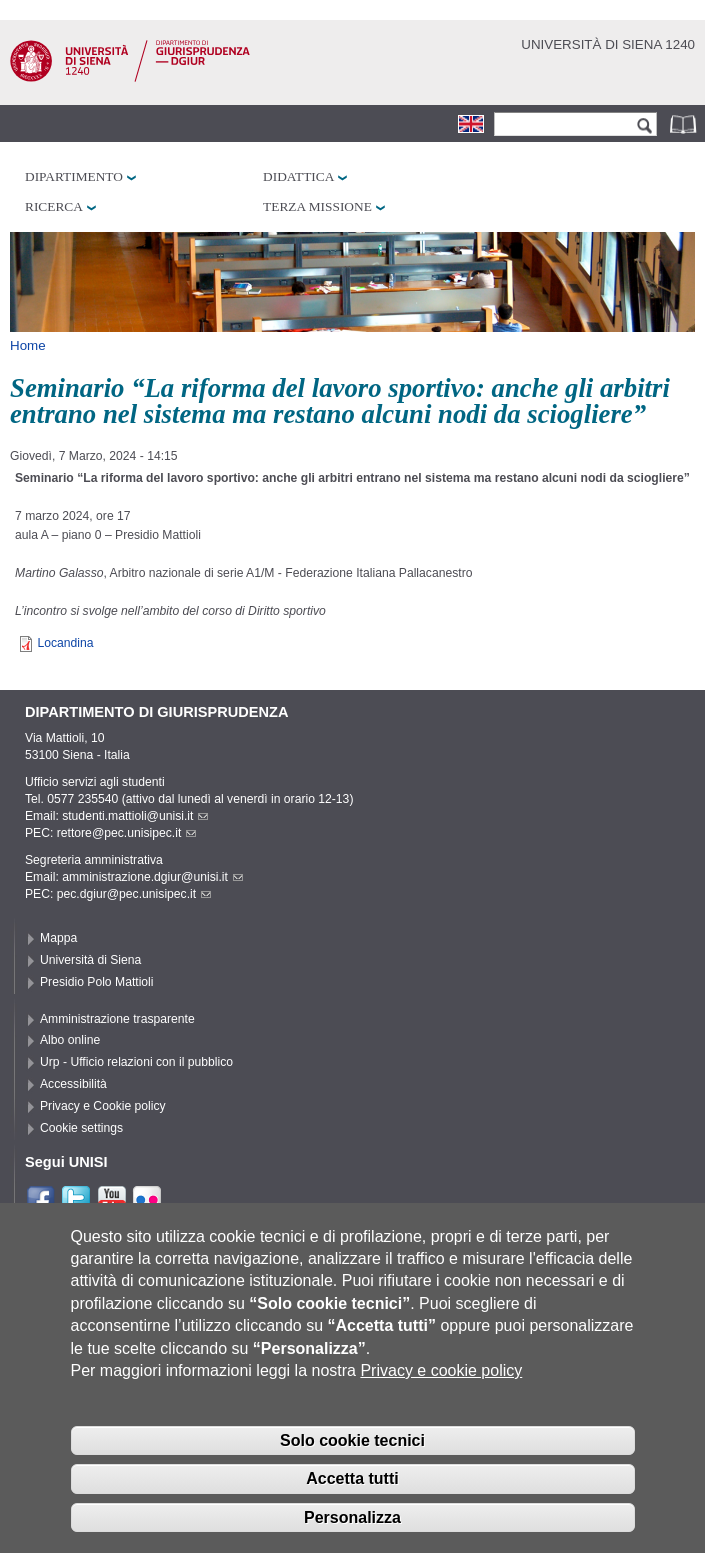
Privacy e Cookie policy (103, 1106)
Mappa (58, 938)
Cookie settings (81, 1128)
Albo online (70, 1040)
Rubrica (685, 123)
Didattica (298, 176)
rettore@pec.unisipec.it (127, 833)
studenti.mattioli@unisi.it (135, 816)
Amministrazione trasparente (117, 1019)
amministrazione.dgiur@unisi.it (152, 877)
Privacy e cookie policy (441, 1387)
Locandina (65, 643)
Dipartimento (74, 176)
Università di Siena (90, 960)
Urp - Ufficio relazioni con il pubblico (136, 1062)
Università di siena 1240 (608, 44)
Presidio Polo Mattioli (97, 982)
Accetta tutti (352, 1495)
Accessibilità (73, 1084)
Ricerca (54, 206)
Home (28, 345)
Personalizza (352, 1534)
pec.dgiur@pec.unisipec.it (134, 894)
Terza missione (317, 206)
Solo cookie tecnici (352, 1456)
